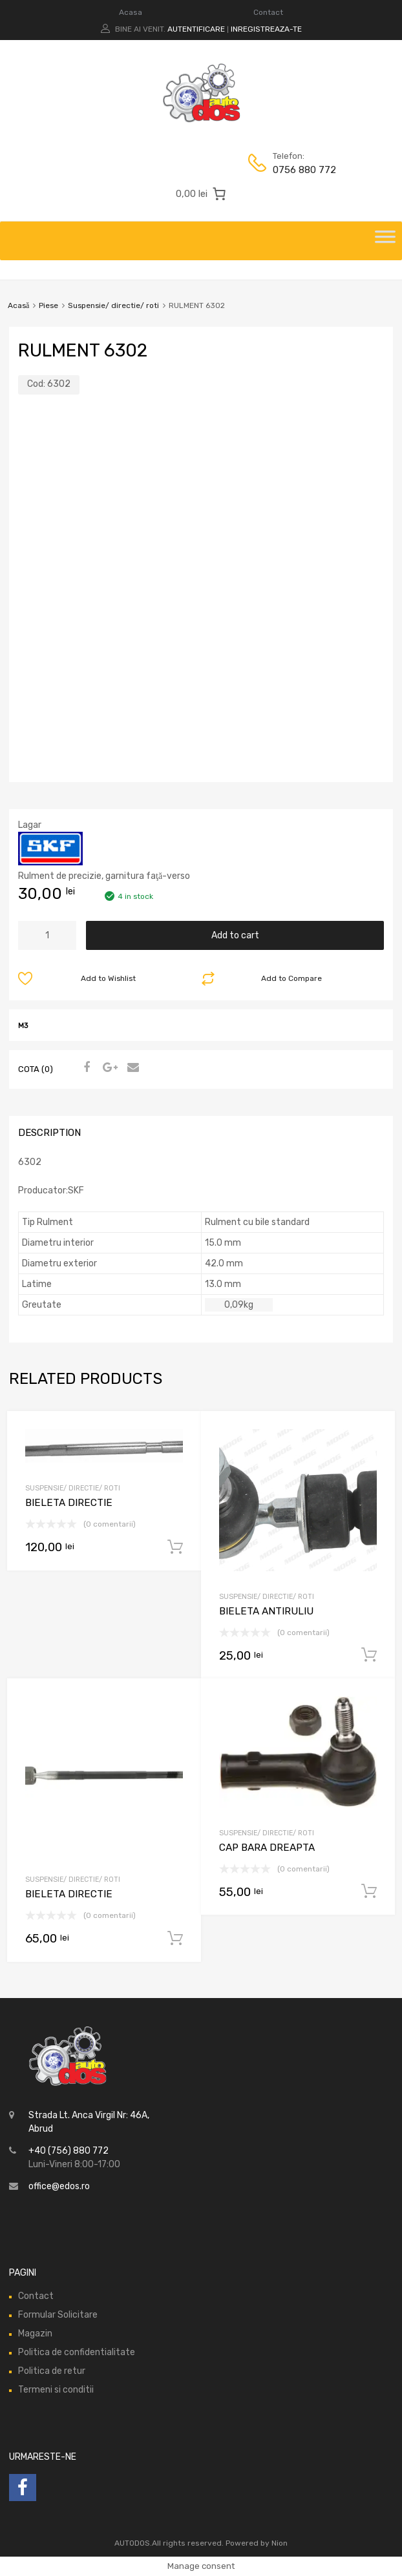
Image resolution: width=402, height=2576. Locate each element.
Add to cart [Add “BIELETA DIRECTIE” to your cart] (175, 1547)
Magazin (35, 2333)
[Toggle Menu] (385, 241)
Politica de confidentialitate (76, 2352)
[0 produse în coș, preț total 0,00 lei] (201, 194)
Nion (279, 2543)
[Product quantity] (47, 935)
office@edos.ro (59, 2186)
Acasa (130, 12)
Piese (48, 305)
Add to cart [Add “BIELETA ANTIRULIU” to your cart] (369, 1655)
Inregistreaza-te (266, 29)
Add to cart (235, 935)
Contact (268, 12)
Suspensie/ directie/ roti (113, 305)
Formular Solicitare (58, 2314)
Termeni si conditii (56, 2389)
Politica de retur (51, 2370)
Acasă (18, 305)
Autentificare (196, 29)
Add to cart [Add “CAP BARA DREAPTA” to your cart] (369, 1891)
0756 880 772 (304, 170)
